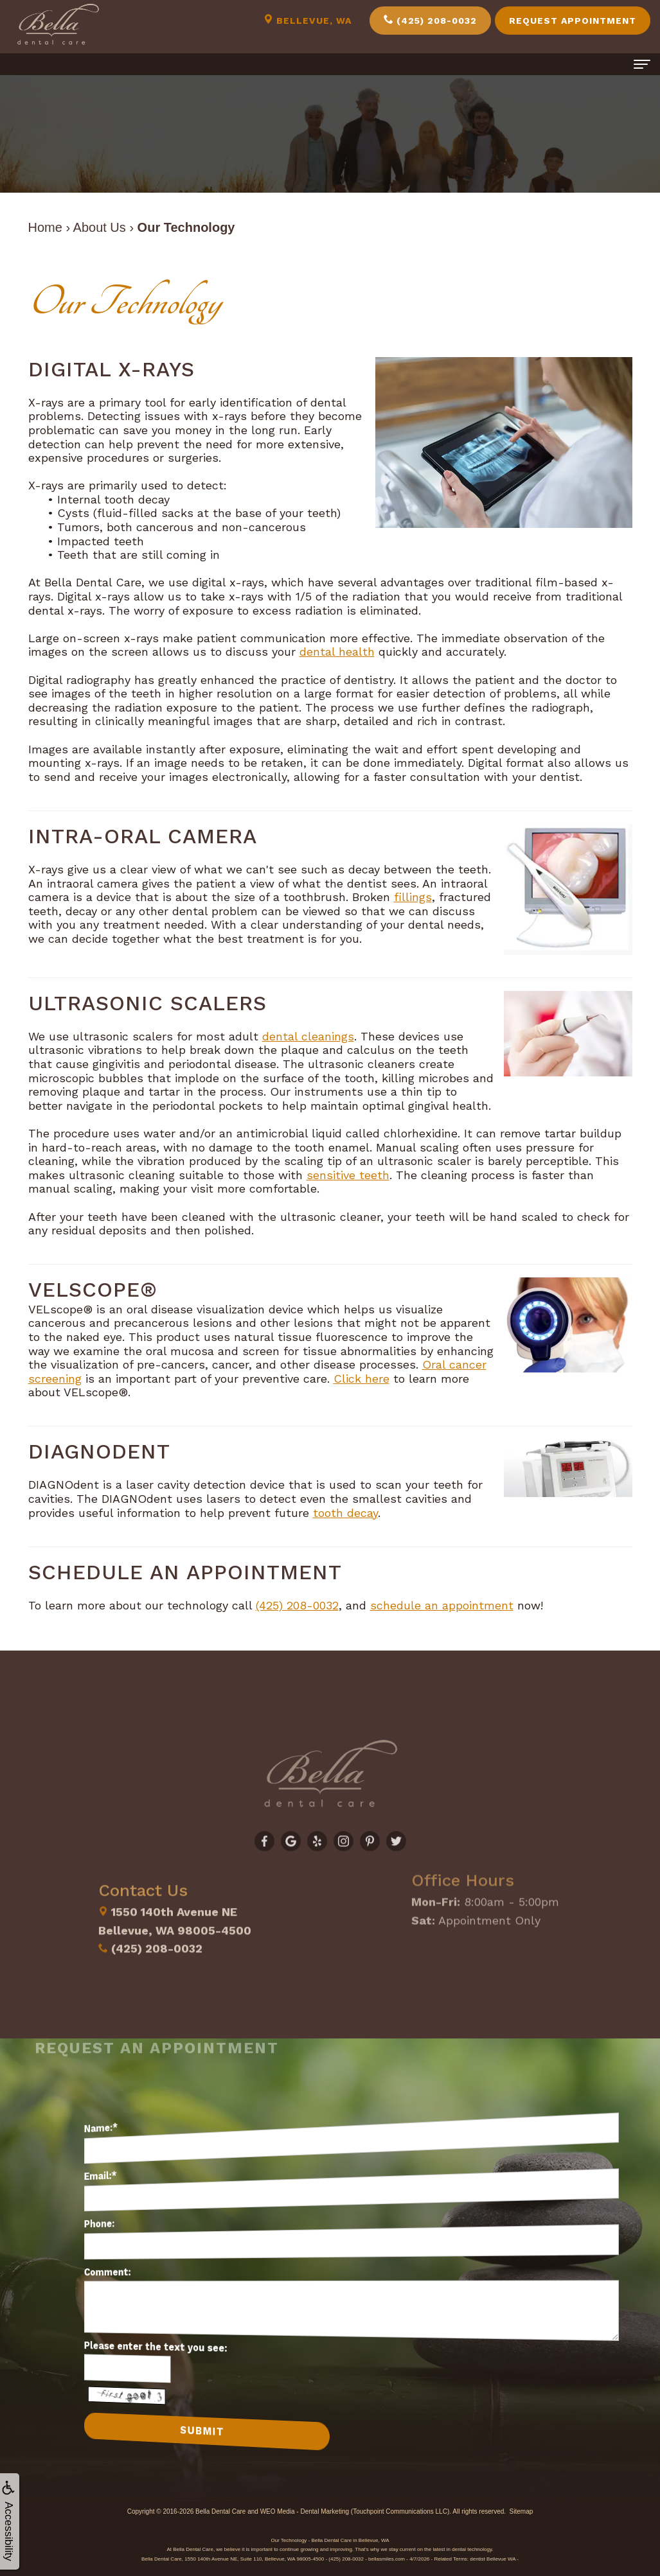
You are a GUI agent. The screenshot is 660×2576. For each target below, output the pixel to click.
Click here (361, 1378)
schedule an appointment (441, 1605)
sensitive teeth (348, 1175)
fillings (413, 897)
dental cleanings (308, 1036)
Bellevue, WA (307, 20)
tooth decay (345, 1513)
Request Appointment (572, 20)
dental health (337, 651)
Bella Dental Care (220, 2511)
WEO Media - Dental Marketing (304, 2511)
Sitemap (521, 2511)
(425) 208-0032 (430, 20)
